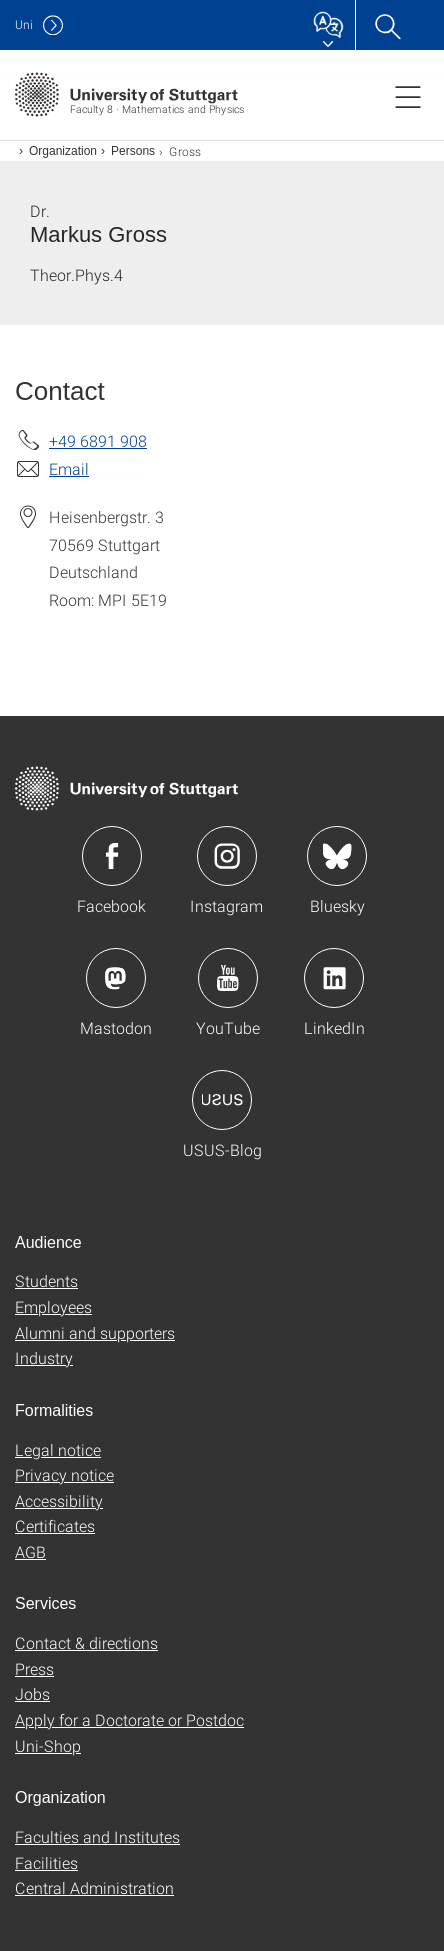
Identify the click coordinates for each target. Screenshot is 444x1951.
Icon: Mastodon (116, 978)
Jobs (32, 1693)
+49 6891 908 (98, 440)
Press (34, 1668)
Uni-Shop (48, 1745)
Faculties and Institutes (97, 1836)
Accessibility (59, 1500)
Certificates (55, 1525)
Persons (133, 151)
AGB (30, 1551)
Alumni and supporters (95, 1332)
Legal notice (58, 1449)
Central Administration (94, 1887)
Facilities (46, 1862)
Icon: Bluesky (337, 856)
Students (46, 1280)
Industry (44, 1357)
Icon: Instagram (227, 856)
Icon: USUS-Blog (222, 1100)
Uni (24, 24)
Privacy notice (64, 1474)
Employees (53, 1306)
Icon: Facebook (112, 856)
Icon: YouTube (228, 978)
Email (69, 468)
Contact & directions (86, 1642)
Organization (63, 151)
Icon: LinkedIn (334, 978)
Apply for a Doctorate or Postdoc (129, 1719)
